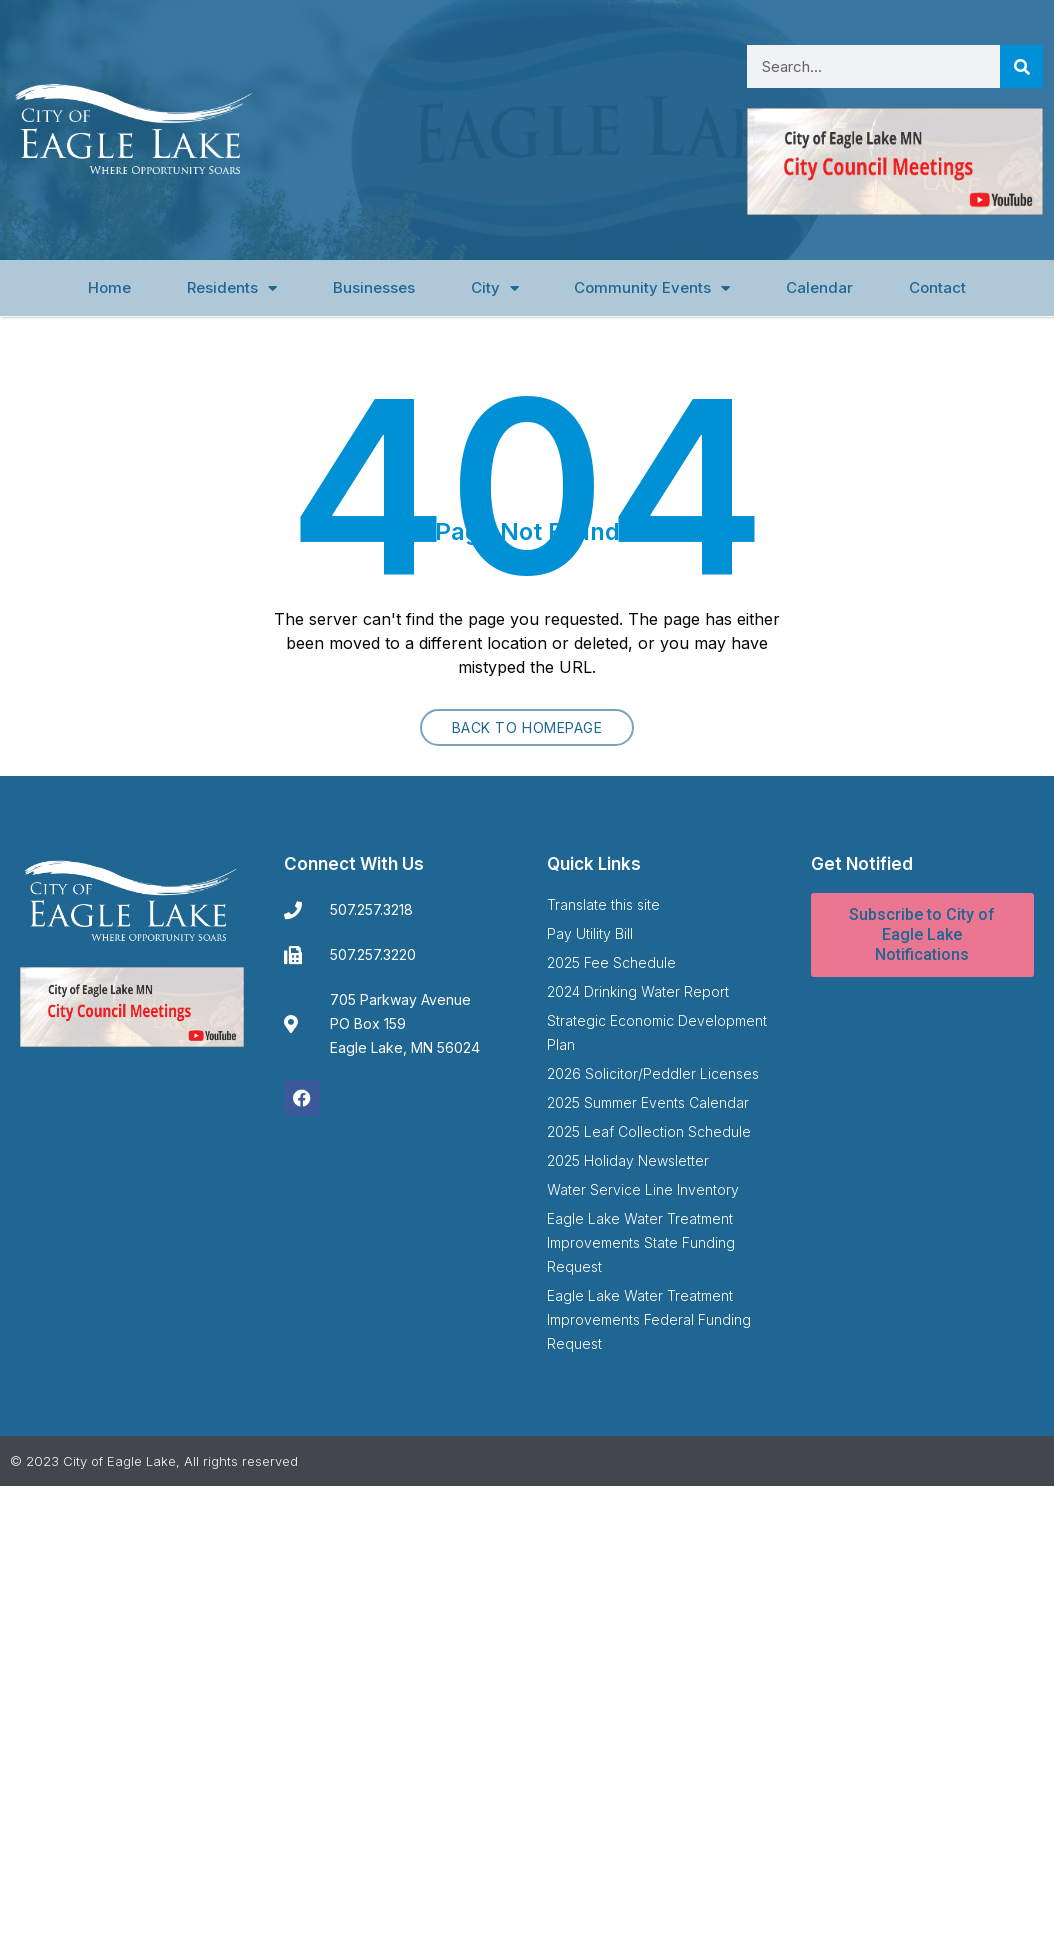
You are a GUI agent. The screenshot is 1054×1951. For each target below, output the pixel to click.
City (495, 288)
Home (109, 287)
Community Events (652, 288)
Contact (937, 287)
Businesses (374, 287)
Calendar (819, 287)
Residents (232, 288)
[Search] (1021, 66)
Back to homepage (527, 727)
